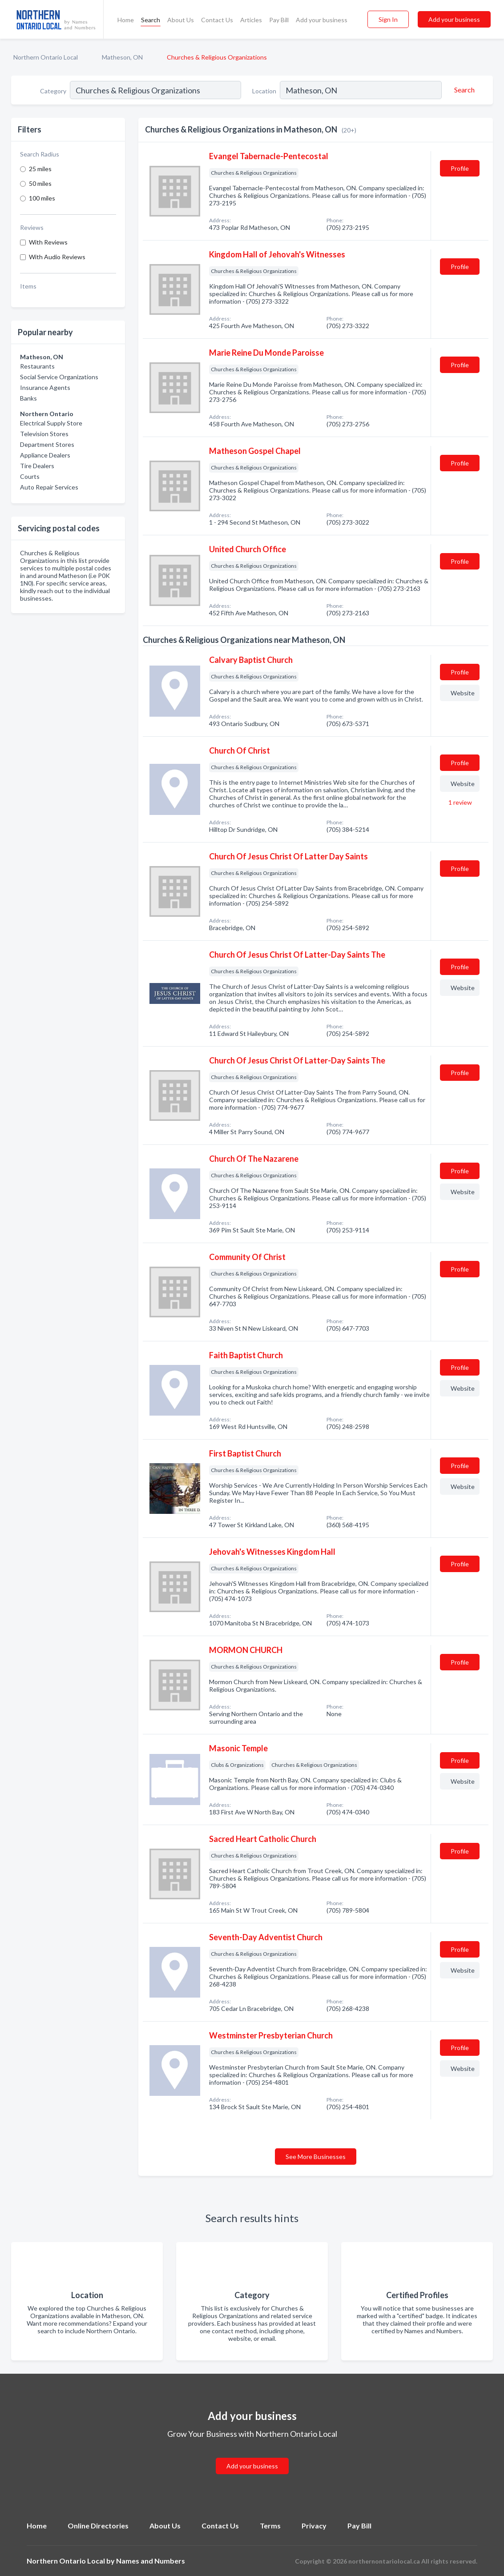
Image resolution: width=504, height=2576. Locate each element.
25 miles (40, 169)
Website (463, 693)
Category (53, 91)
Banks (28, 398)
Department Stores (47, 444)
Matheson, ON (122, 57)
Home (125, 20)
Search (150, 20)
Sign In (388, 19)
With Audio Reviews (57, 257)
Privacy (314, 2525)
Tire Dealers (37, 465)
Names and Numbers (150, 2560)
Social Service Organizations (59, 377)
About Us (180, 20)
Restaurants (37, 366)
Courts (30, 476)
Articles (251, 20)
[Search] (463, 90)
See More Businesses (316, 2156)
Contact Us (217, 20)
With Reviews (48, 242)
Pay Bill (279, 20)
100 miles (42, 198)
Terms (270, 2525)
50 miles (40, 183)
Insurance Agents (45, 387)
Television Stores (44, 433)
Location (264, 91)
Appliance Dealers (45, 455)
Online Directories (98, 2525)
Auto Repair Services (49, 487)
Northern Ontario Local (45, 57)
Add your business (321, 20)
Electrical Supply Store (51, 423)
